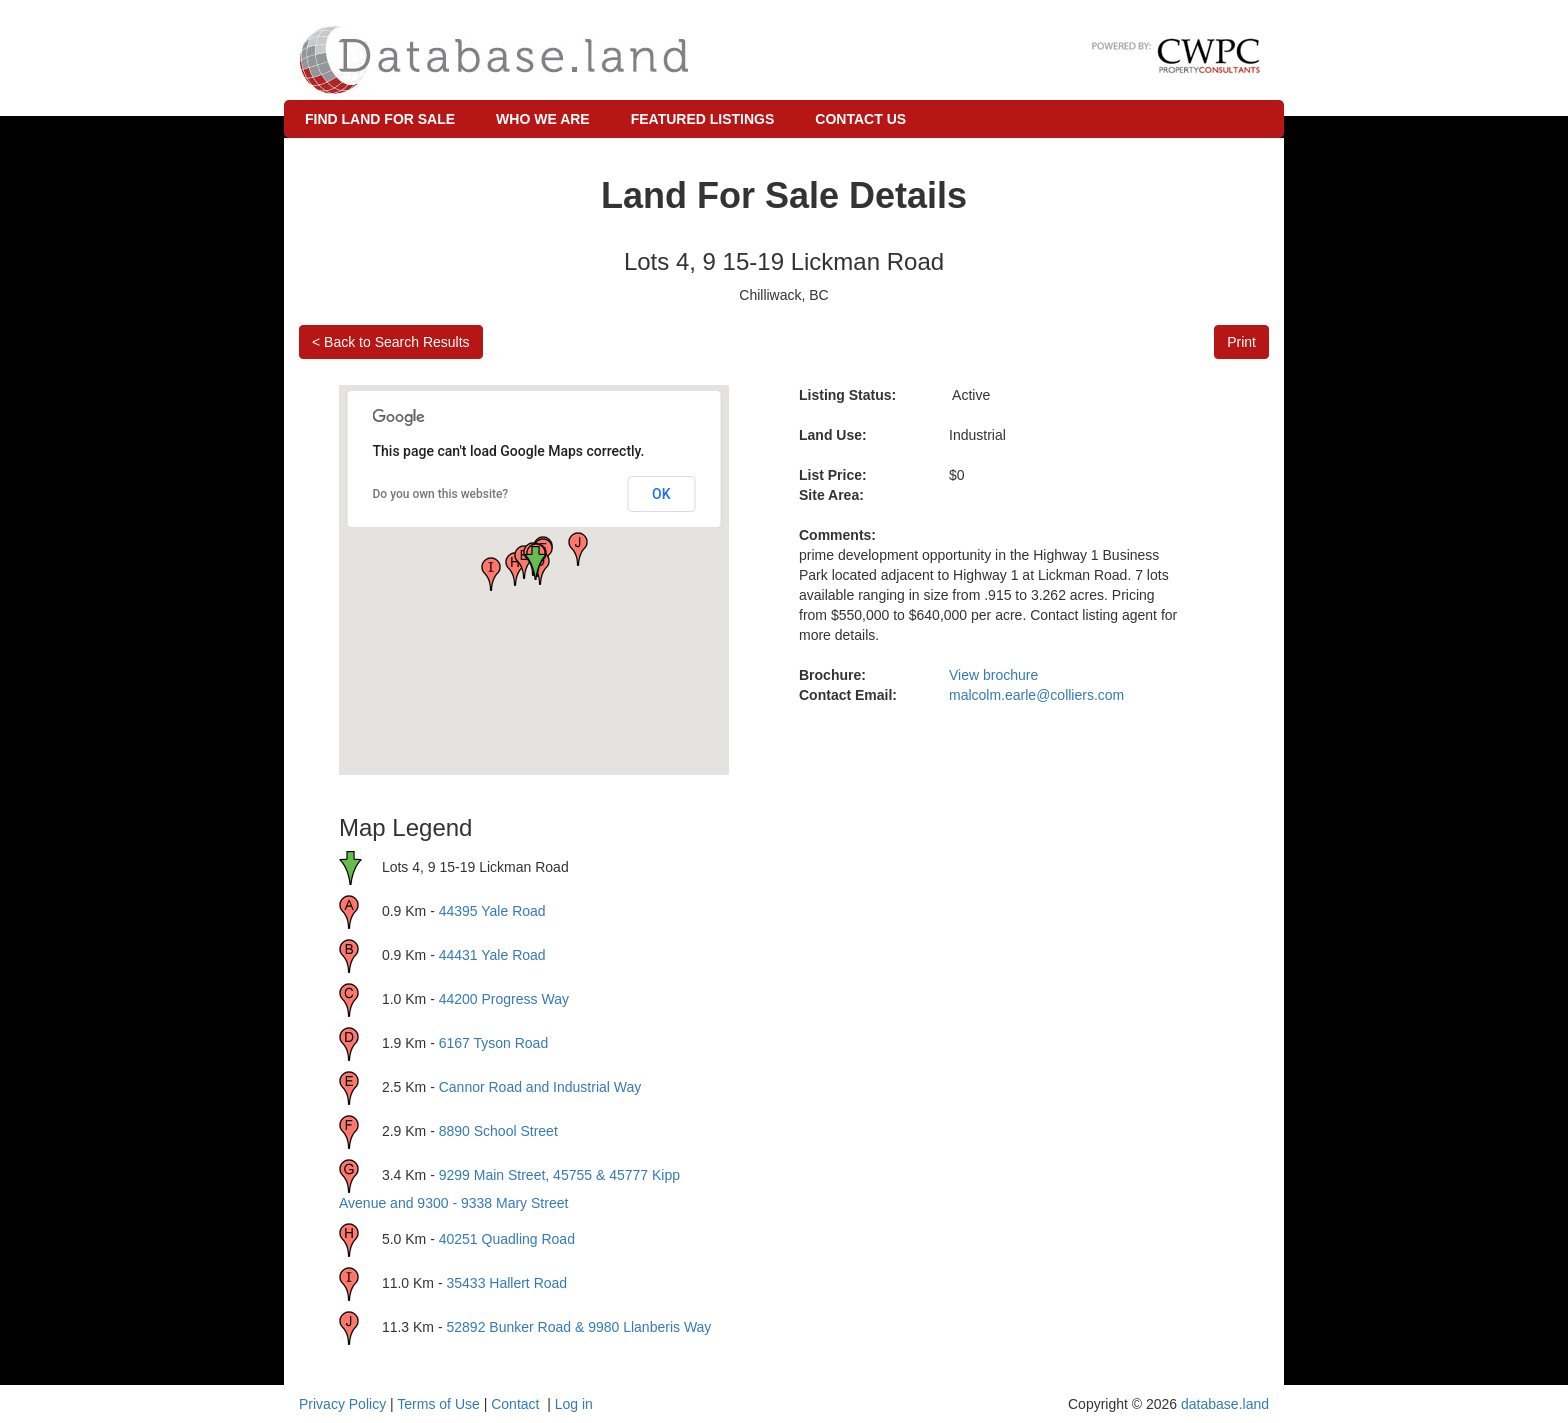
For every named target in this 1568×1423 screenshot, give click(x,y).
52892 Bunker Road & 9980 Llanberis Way (578, 1327)
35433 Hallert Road (506, 1283)
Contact (515, 1404)
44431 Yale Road (492, 955)
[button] (491, 574)
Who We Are (543, 119)
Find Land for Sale (380, 119)
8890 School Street (498, 1131)
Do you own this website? (441, 494)
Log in (574, 1404)
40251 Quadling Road (507, 1239)
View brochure (993, 675)
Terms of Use (438, 1404)
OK (661, 494)
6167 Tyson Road (494, 1043)
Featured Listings (703, 119)
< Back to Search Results (391, 342)
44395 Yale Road (492, 911)
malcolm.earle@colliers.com (1036, 695)
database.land (1225, 1404)
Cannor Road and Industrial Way (540, 1087)
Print (1241, 342)
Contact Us (860, 119)
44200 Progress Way (504, 999)
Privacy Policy (342, 1404)
